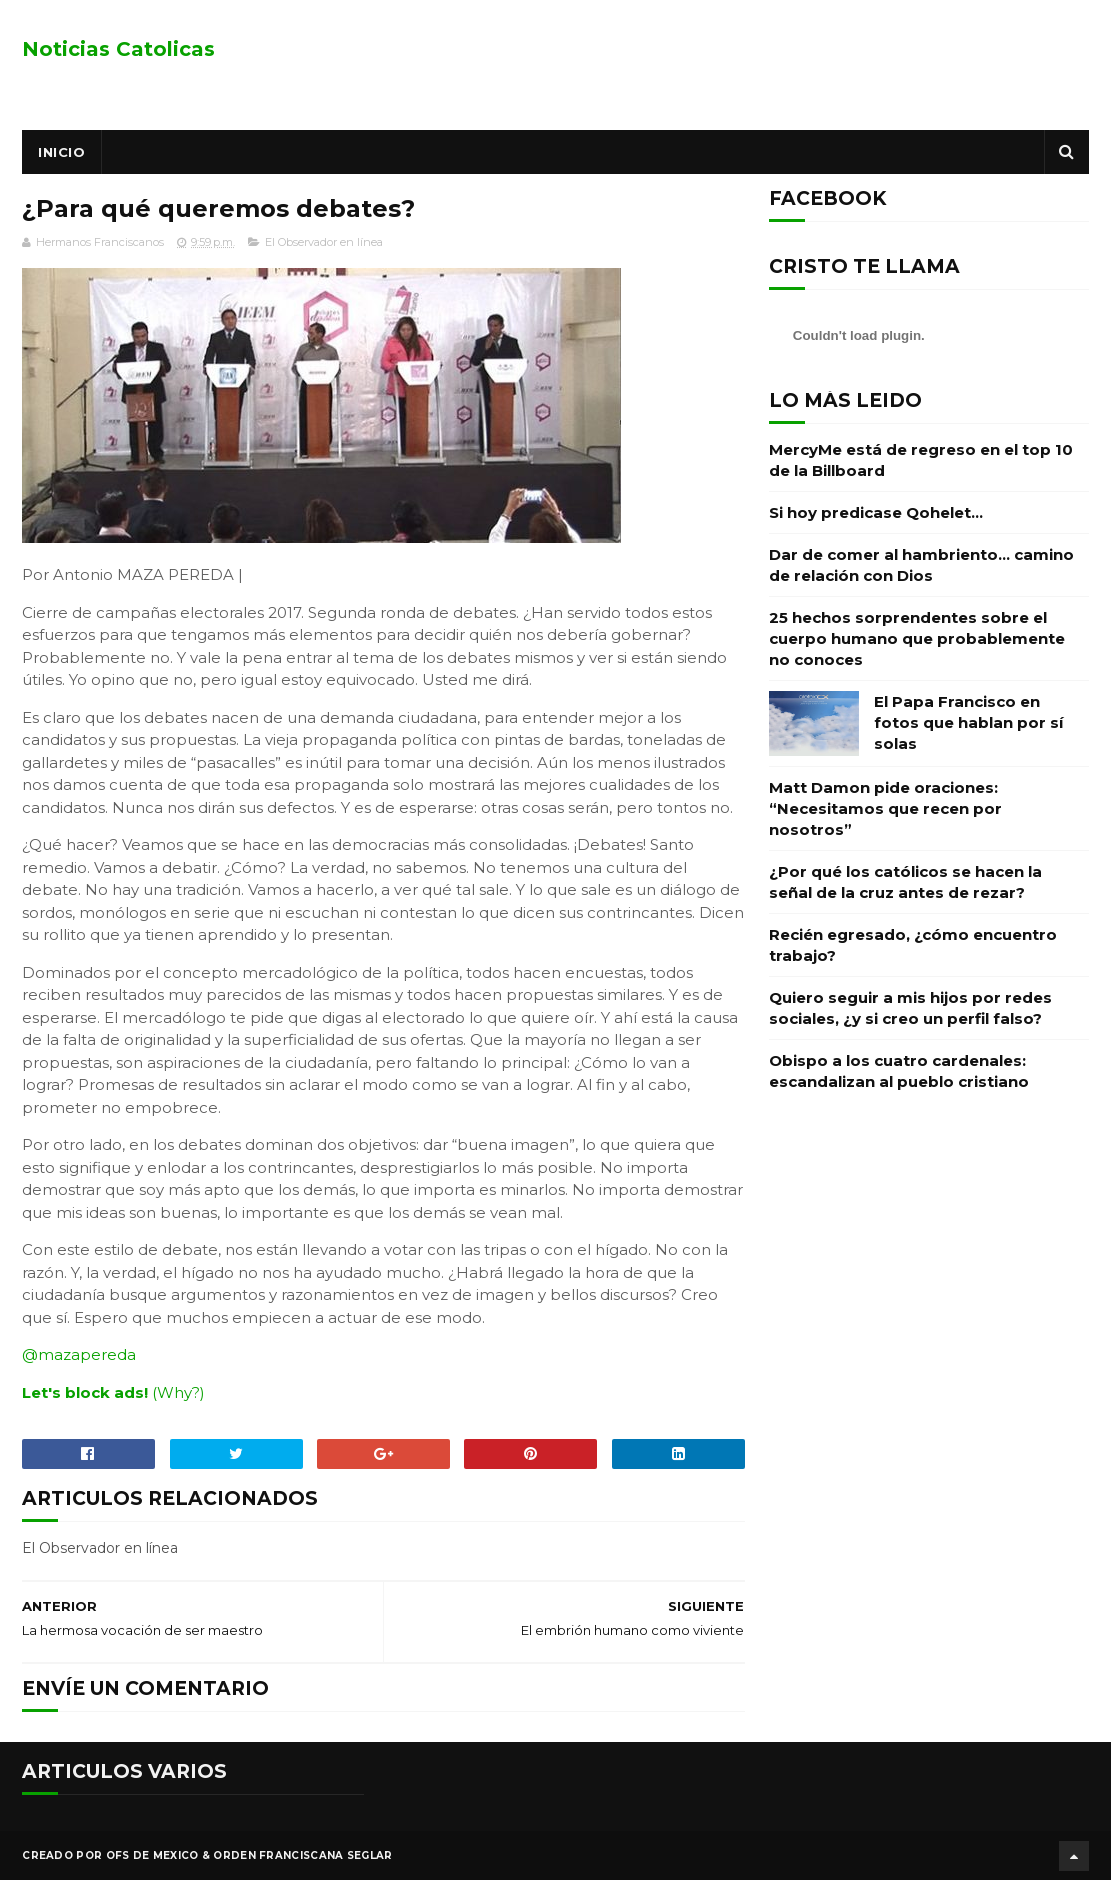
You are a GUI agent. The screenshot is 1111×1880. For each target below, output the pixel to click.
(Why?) (178, 1392)
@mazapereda (79, 1355)
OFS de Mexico (152, 1854)
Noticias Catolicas (118, 49)
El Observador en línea (324, 242)
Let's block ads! (85, 1392)
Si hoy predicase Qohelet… (876, 512)
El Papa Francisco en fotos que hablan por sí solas (968, 722)
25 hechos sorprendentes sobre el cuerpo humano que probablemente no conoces (917, 638)
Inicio (61, 152)
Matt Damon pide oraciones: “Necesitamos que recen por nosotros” (885, 808)
